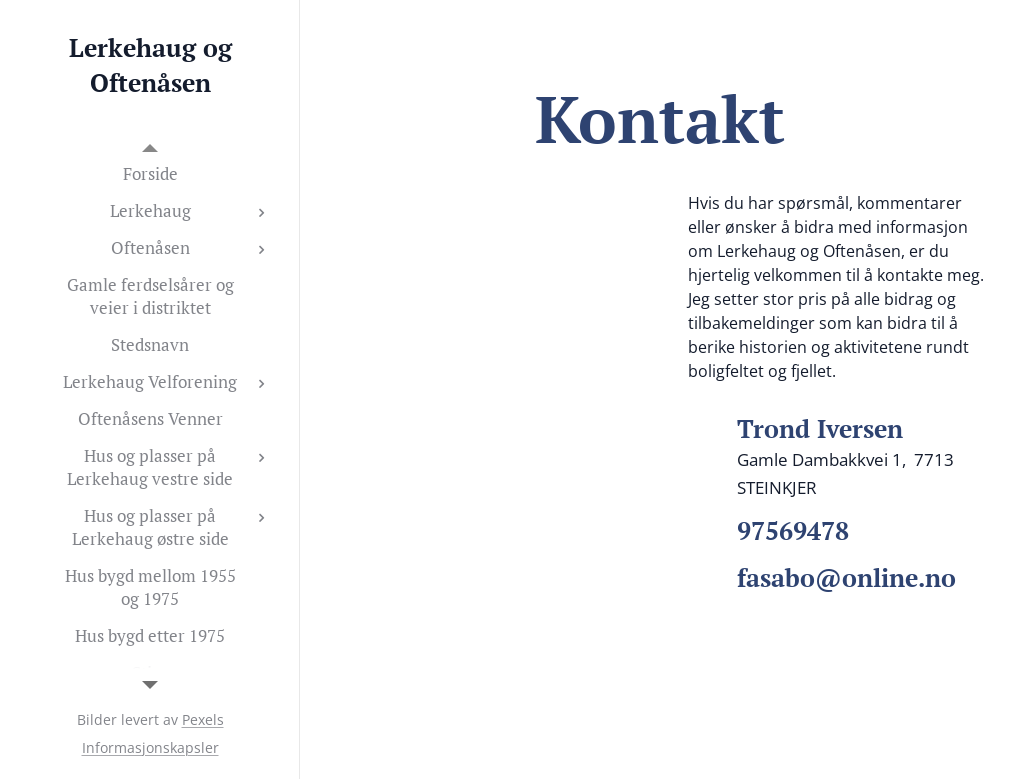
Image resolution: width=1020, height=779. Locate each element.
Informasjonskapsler (150, 747)
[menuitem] (150, 173)
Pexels (203, 719)
